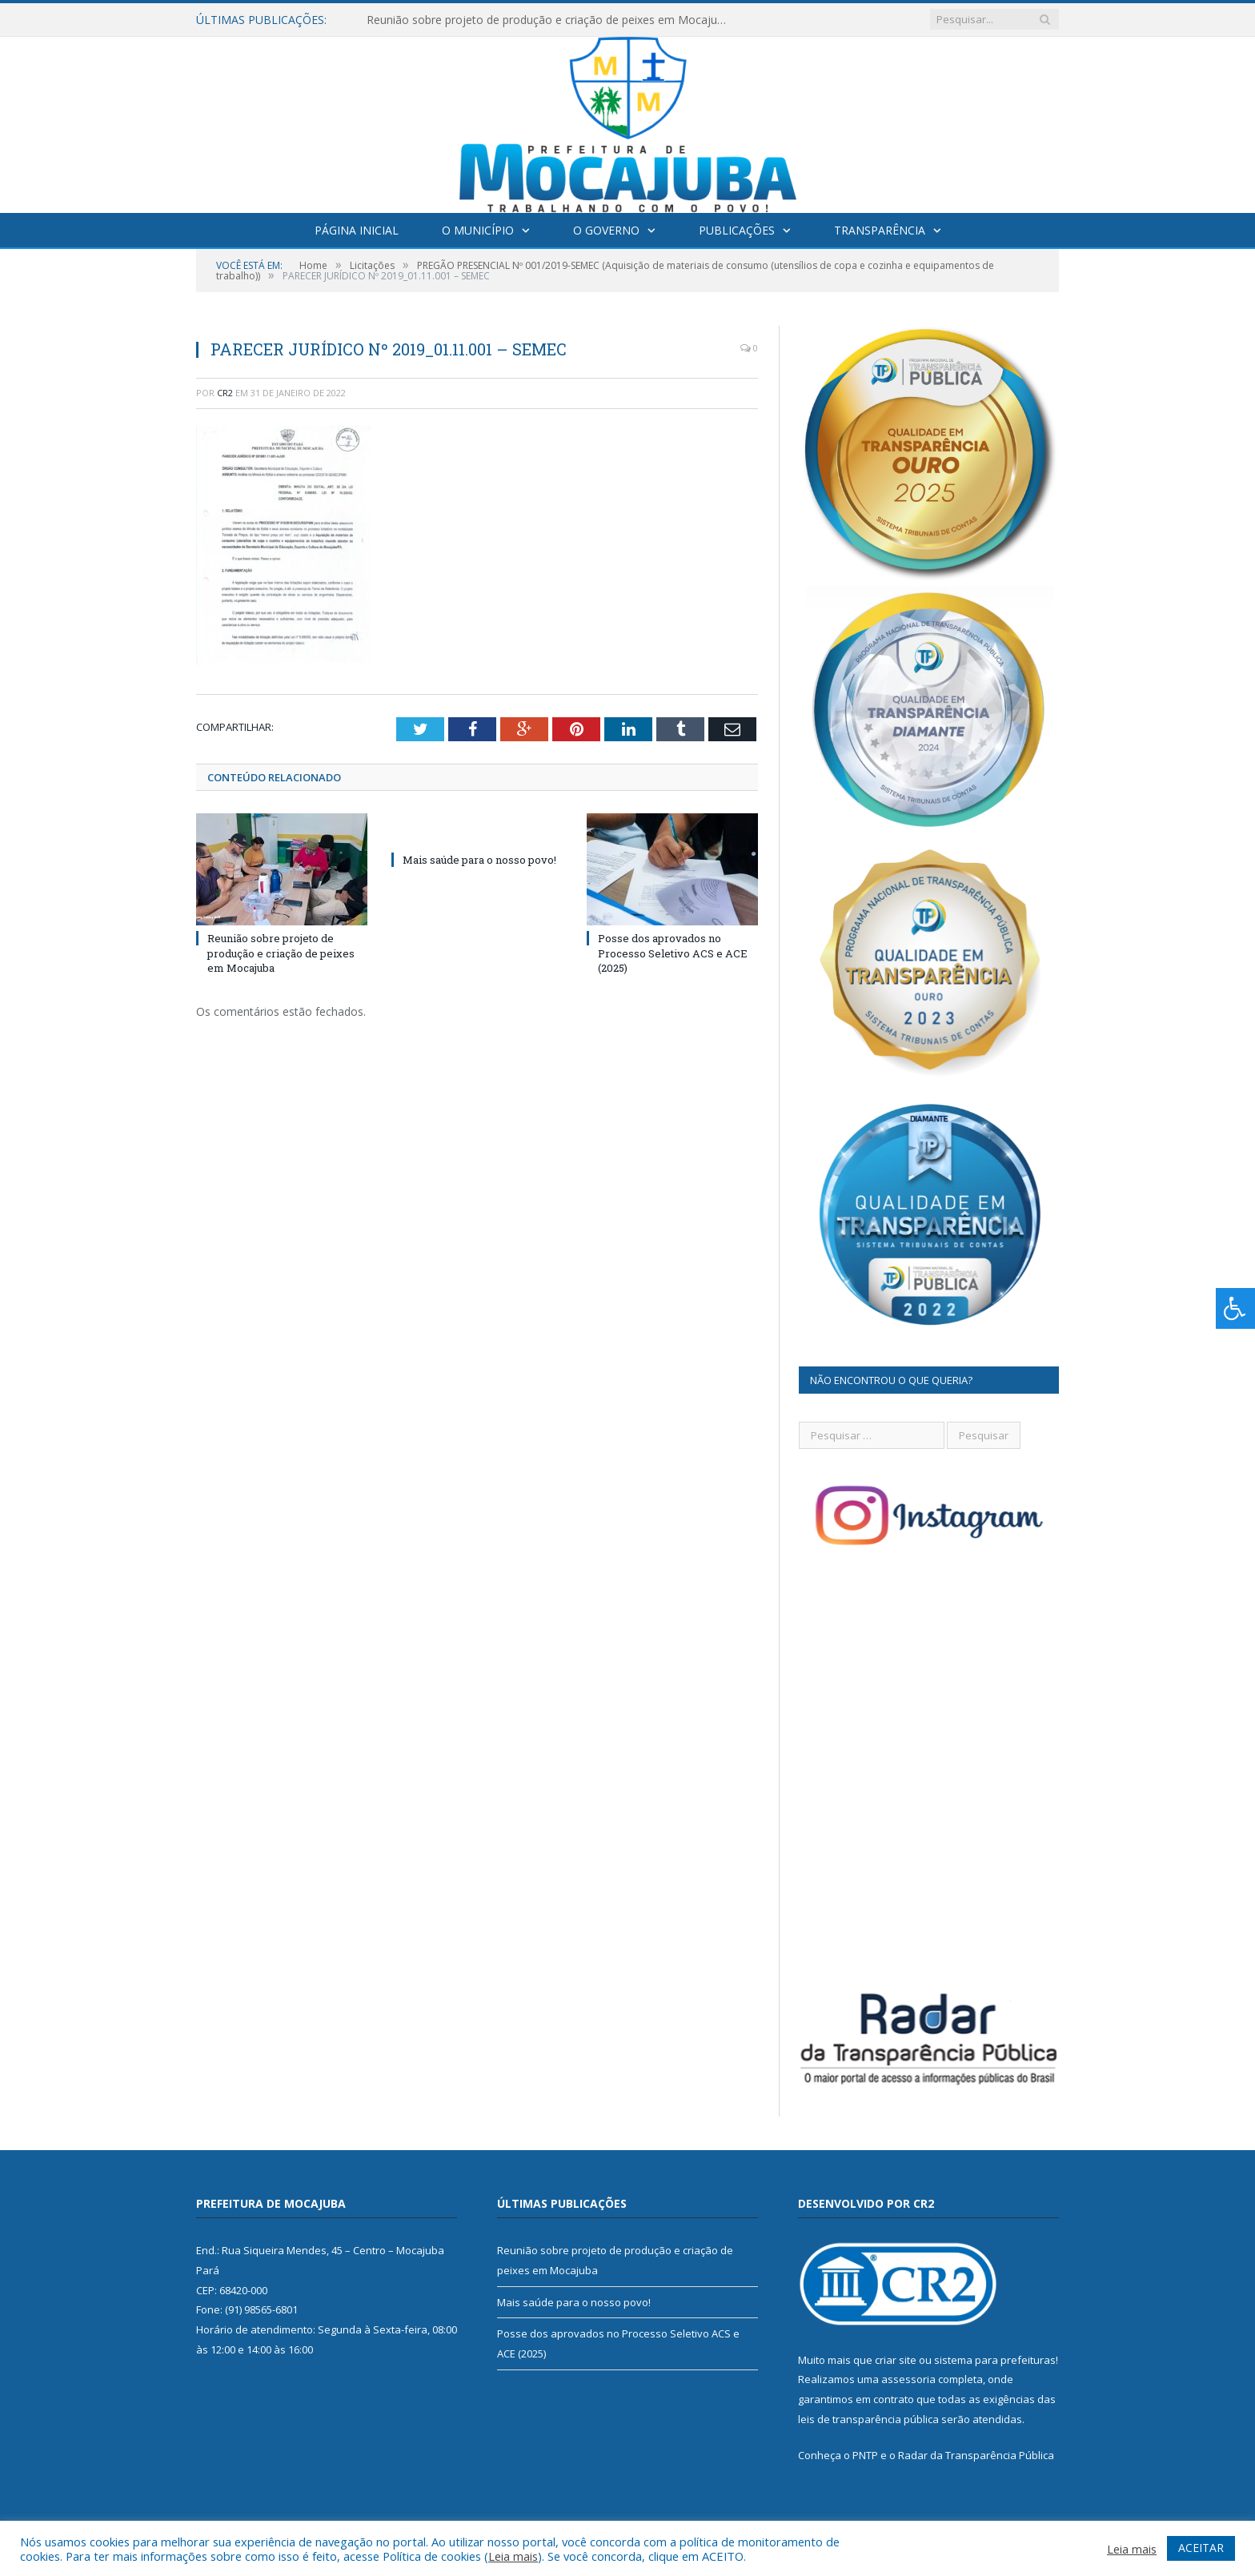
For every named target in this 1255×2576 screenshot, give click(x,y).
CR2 (225, 393)
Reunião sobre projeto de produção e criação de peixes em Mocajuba (548, 20)
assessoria (908, 2379)
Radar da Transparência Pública (976, 2455)
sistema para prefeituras (995, 2360)
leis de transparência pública (868, 2419)
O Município (478, 230)
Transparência (879, 230)
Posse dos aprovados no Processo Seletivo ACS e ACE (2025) (673, 952)
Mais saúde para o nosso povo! (479, 860)
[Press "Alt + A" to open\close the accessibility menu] (1235, 1308)
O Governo (606, 230)
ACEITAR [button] (1201, 2547)
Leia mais (513, 2556)
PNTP (865, 2455)
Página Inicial (357, 230)
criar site (895, 2360)
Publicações (737, 230)
